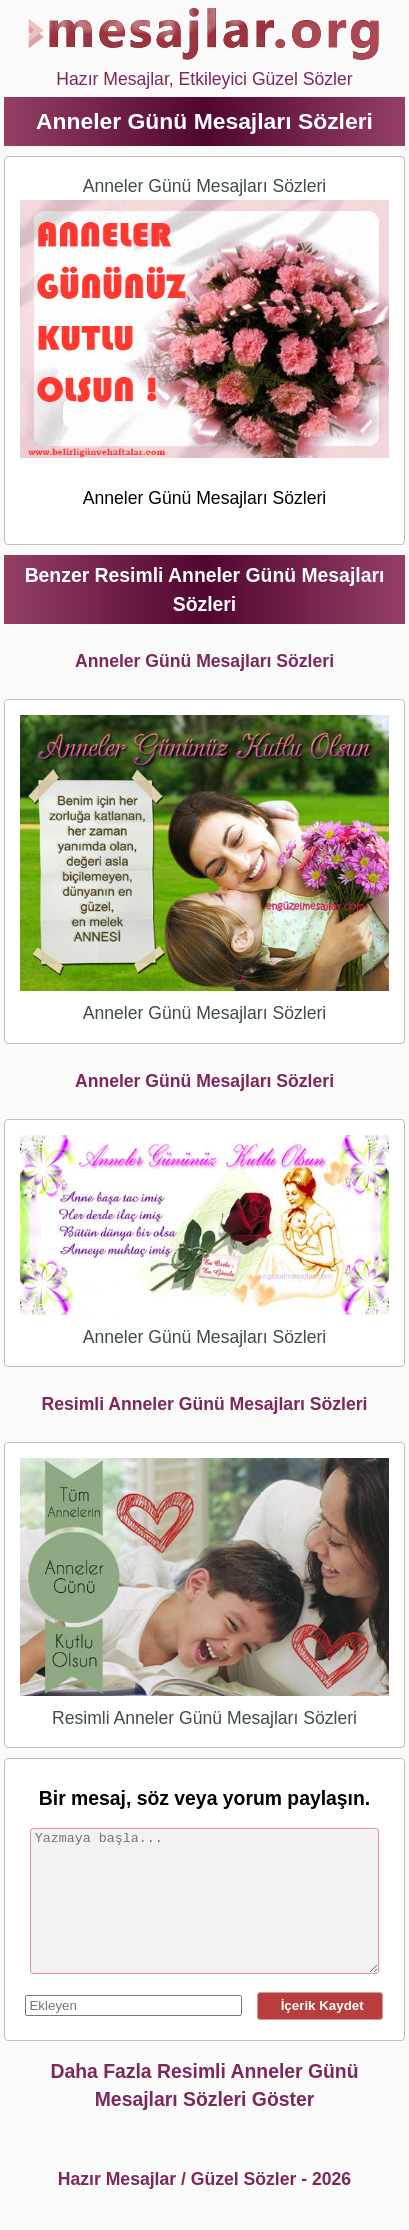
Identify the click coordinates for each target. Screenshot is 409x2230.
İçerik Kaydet (320, 2005)
